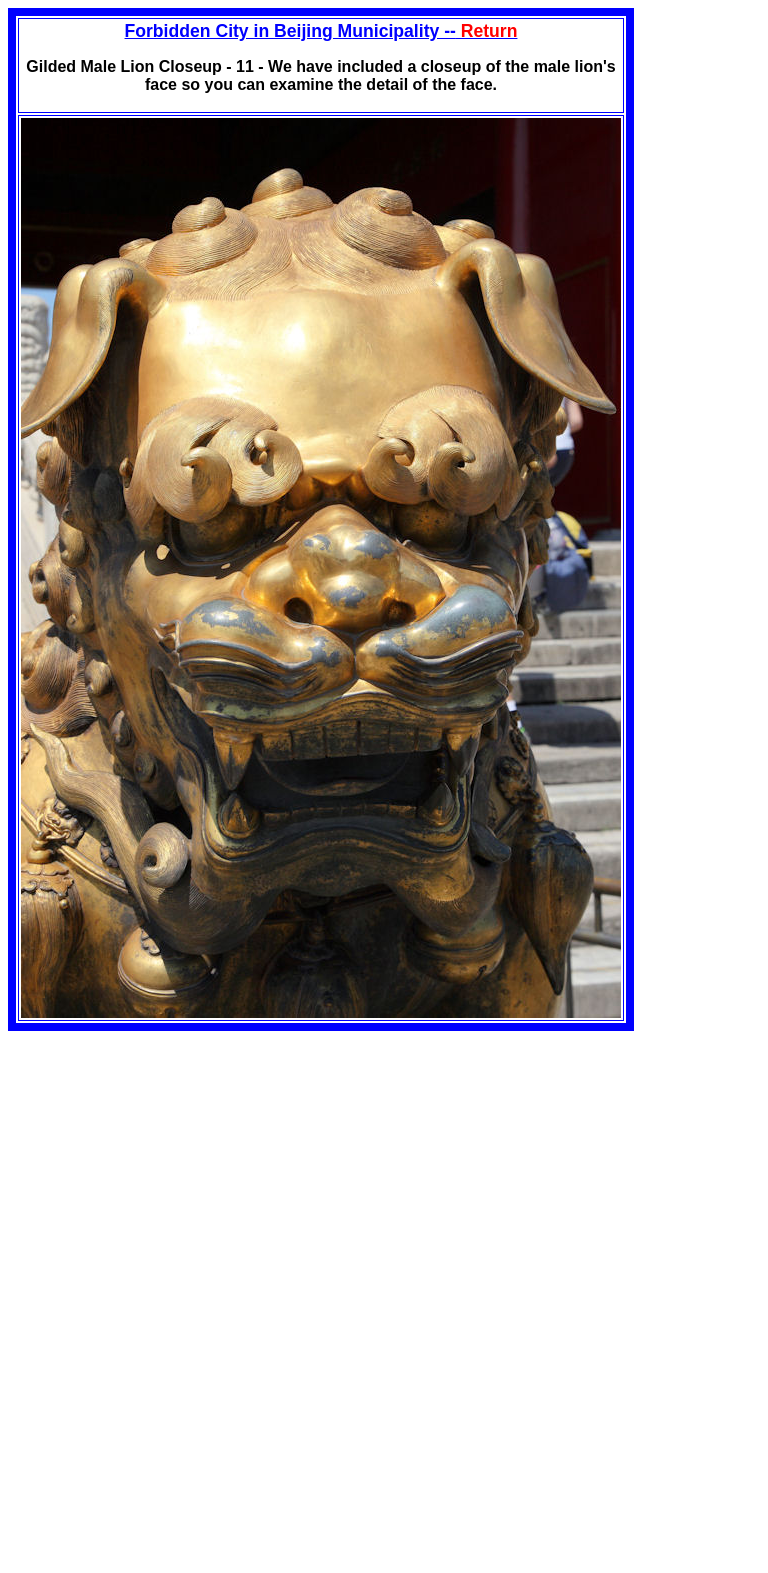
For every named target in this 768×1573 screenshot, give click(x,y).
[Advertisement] (176, 1171)
